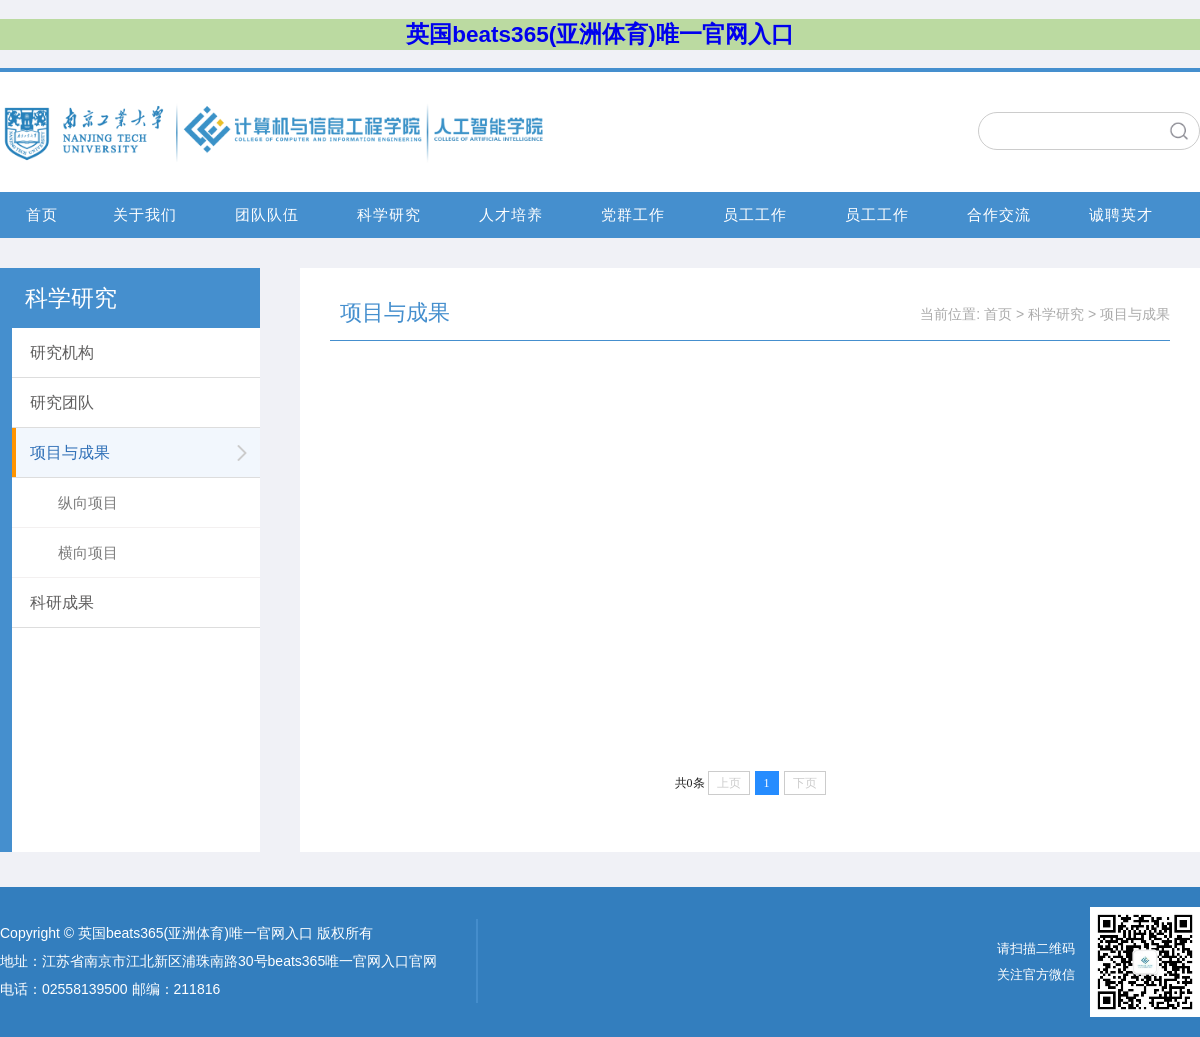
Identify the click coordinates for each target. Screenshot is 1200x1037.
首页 (42, 214)
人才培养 (511, 214)
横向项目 (88, 552)
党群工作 (633, 214)
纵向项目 (88, 502)
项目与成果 (1135, 314)
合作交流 (999, 214)
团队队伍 (267, 214)
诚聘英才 (1121, 214)
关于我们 (145, 214)
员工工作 (755, 214)
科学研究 (389, 214)
